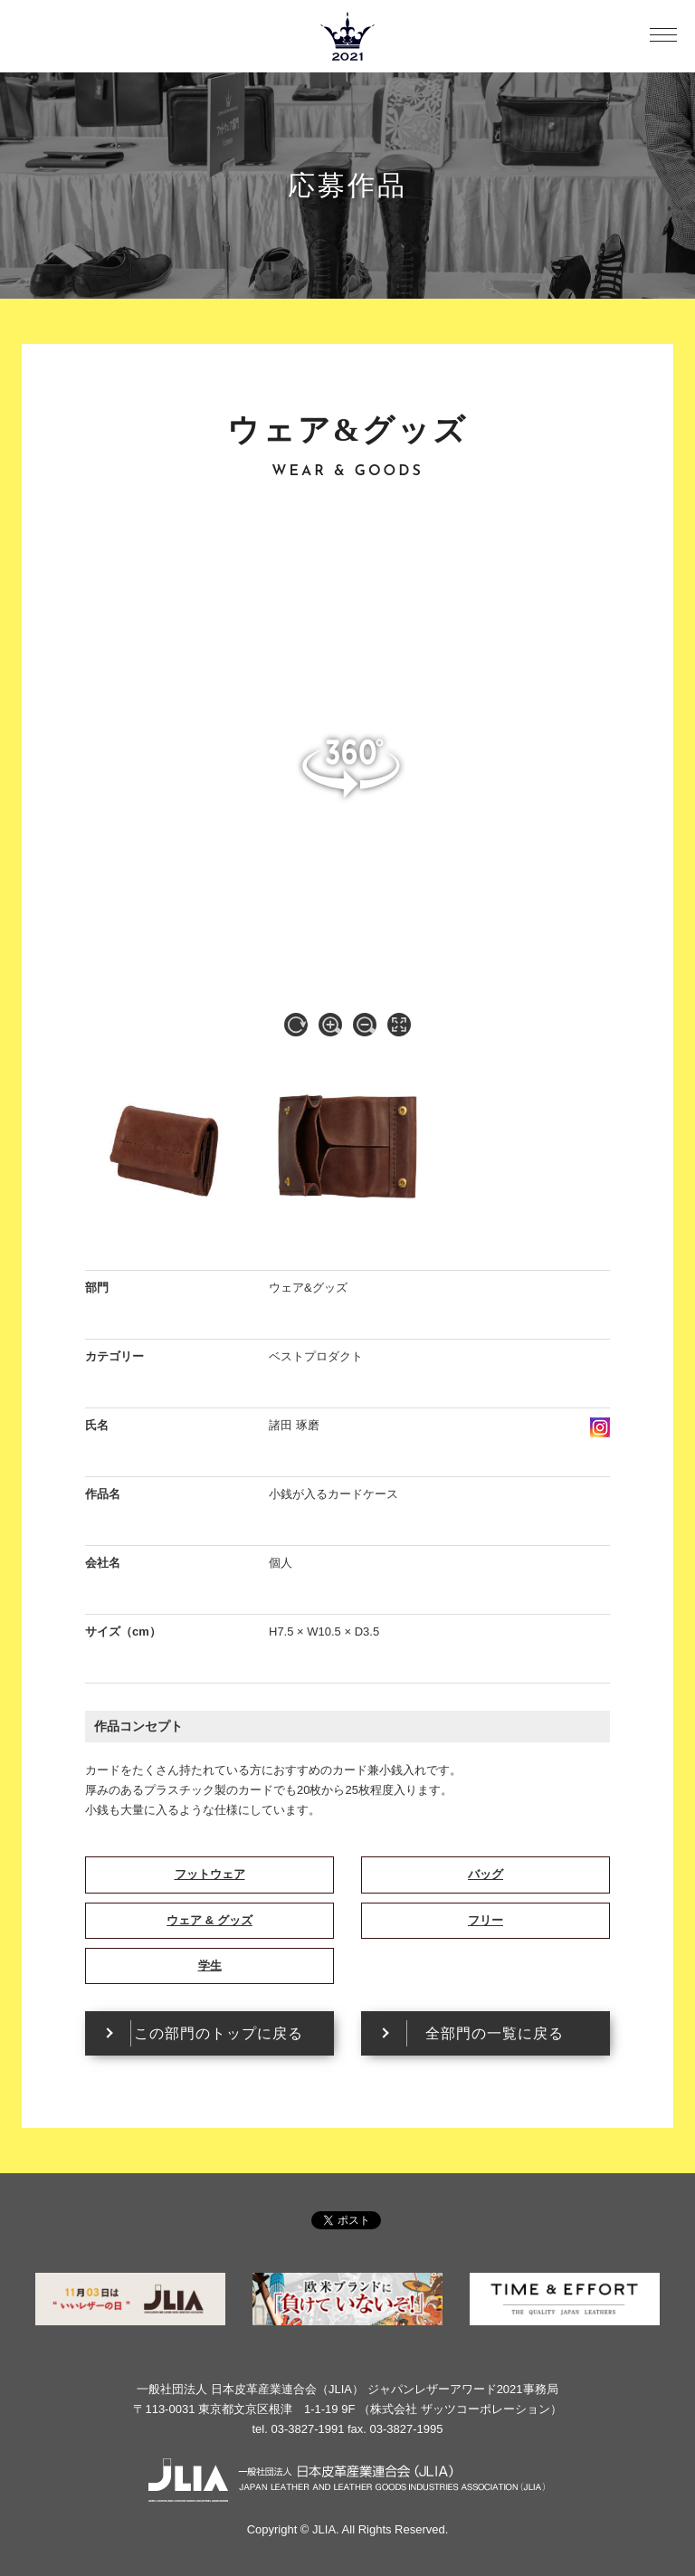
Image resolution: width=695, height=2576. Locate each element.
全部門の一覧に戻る (494, 2033)
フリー (485, 1920)
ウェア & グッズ (209, 1920)
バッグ (485, 1874)
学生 (210, 1965)
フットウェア (210, 1874)
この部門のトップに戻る (218, 2033)
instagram (600, 1427)
